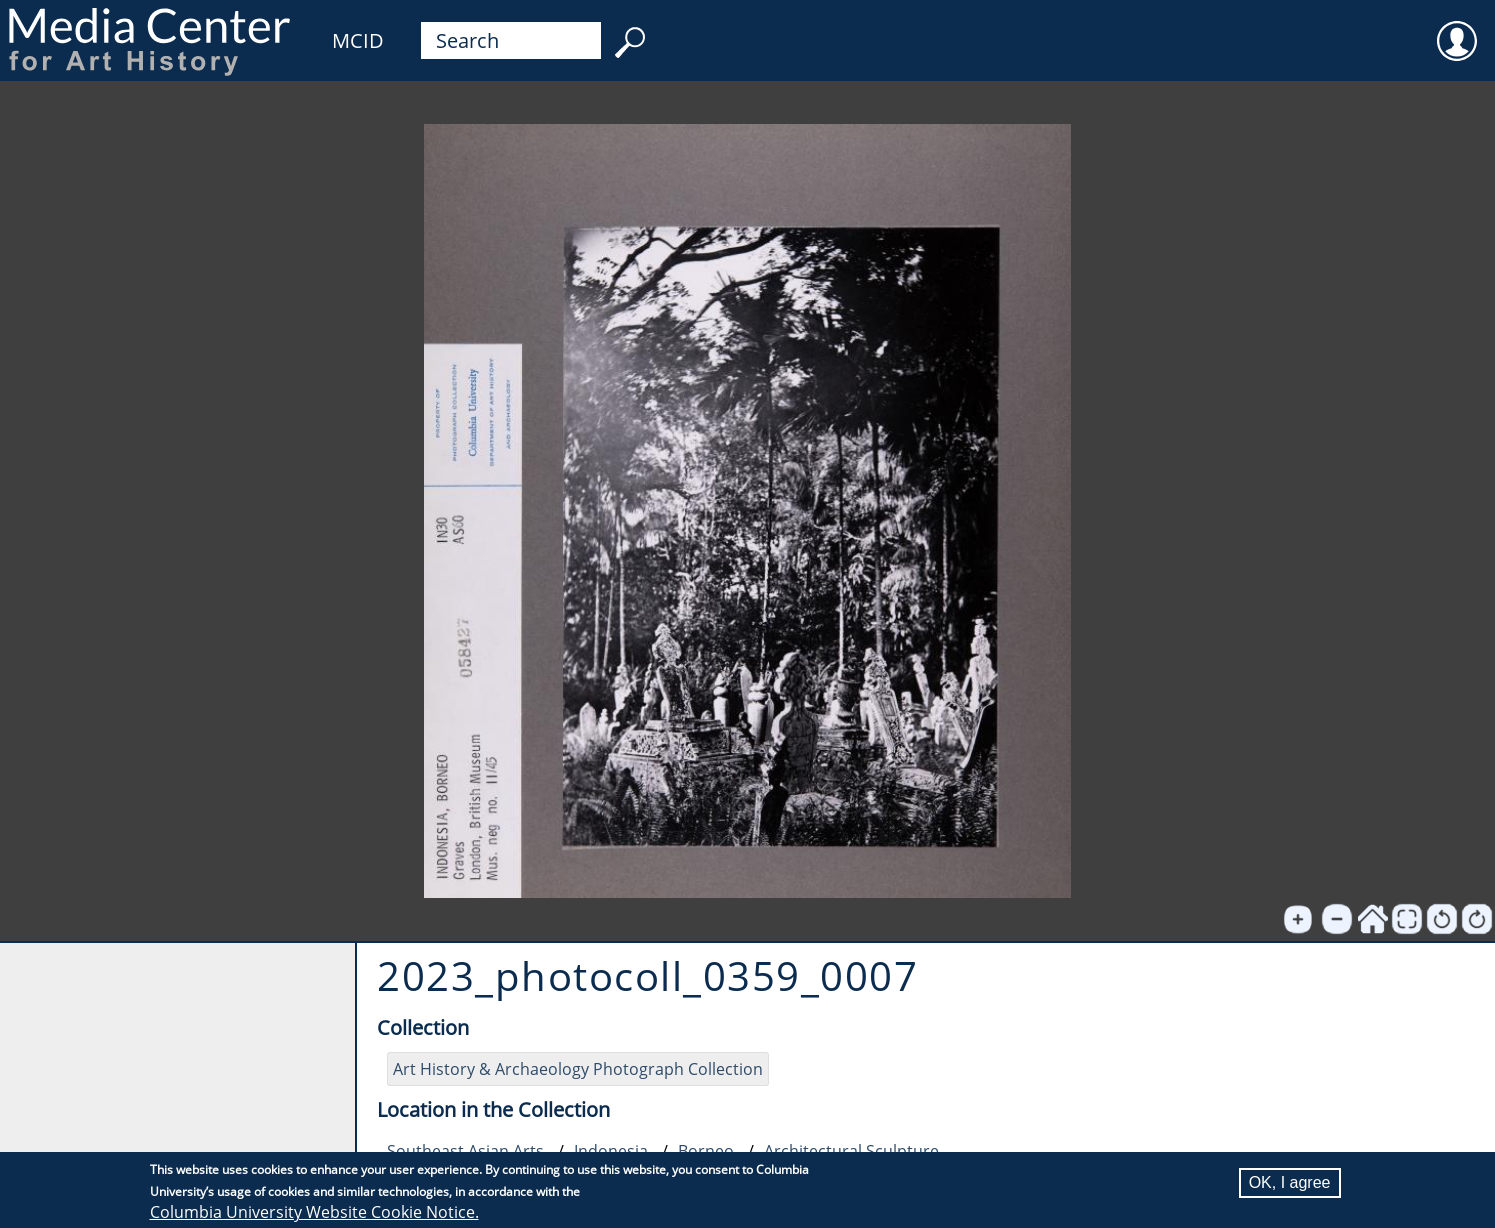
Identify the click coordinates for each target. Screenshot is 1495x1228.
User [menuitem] (1457, 28)
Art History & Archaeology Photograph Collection (578, 1069)
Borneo (706, 1151)
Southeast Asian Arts (465, 1151)
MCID (358, 40)
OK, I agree (1290, 1182)
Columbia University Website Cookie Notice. (314, 1212)
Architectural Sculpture (851, 1151)
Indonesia (611, 1151)
